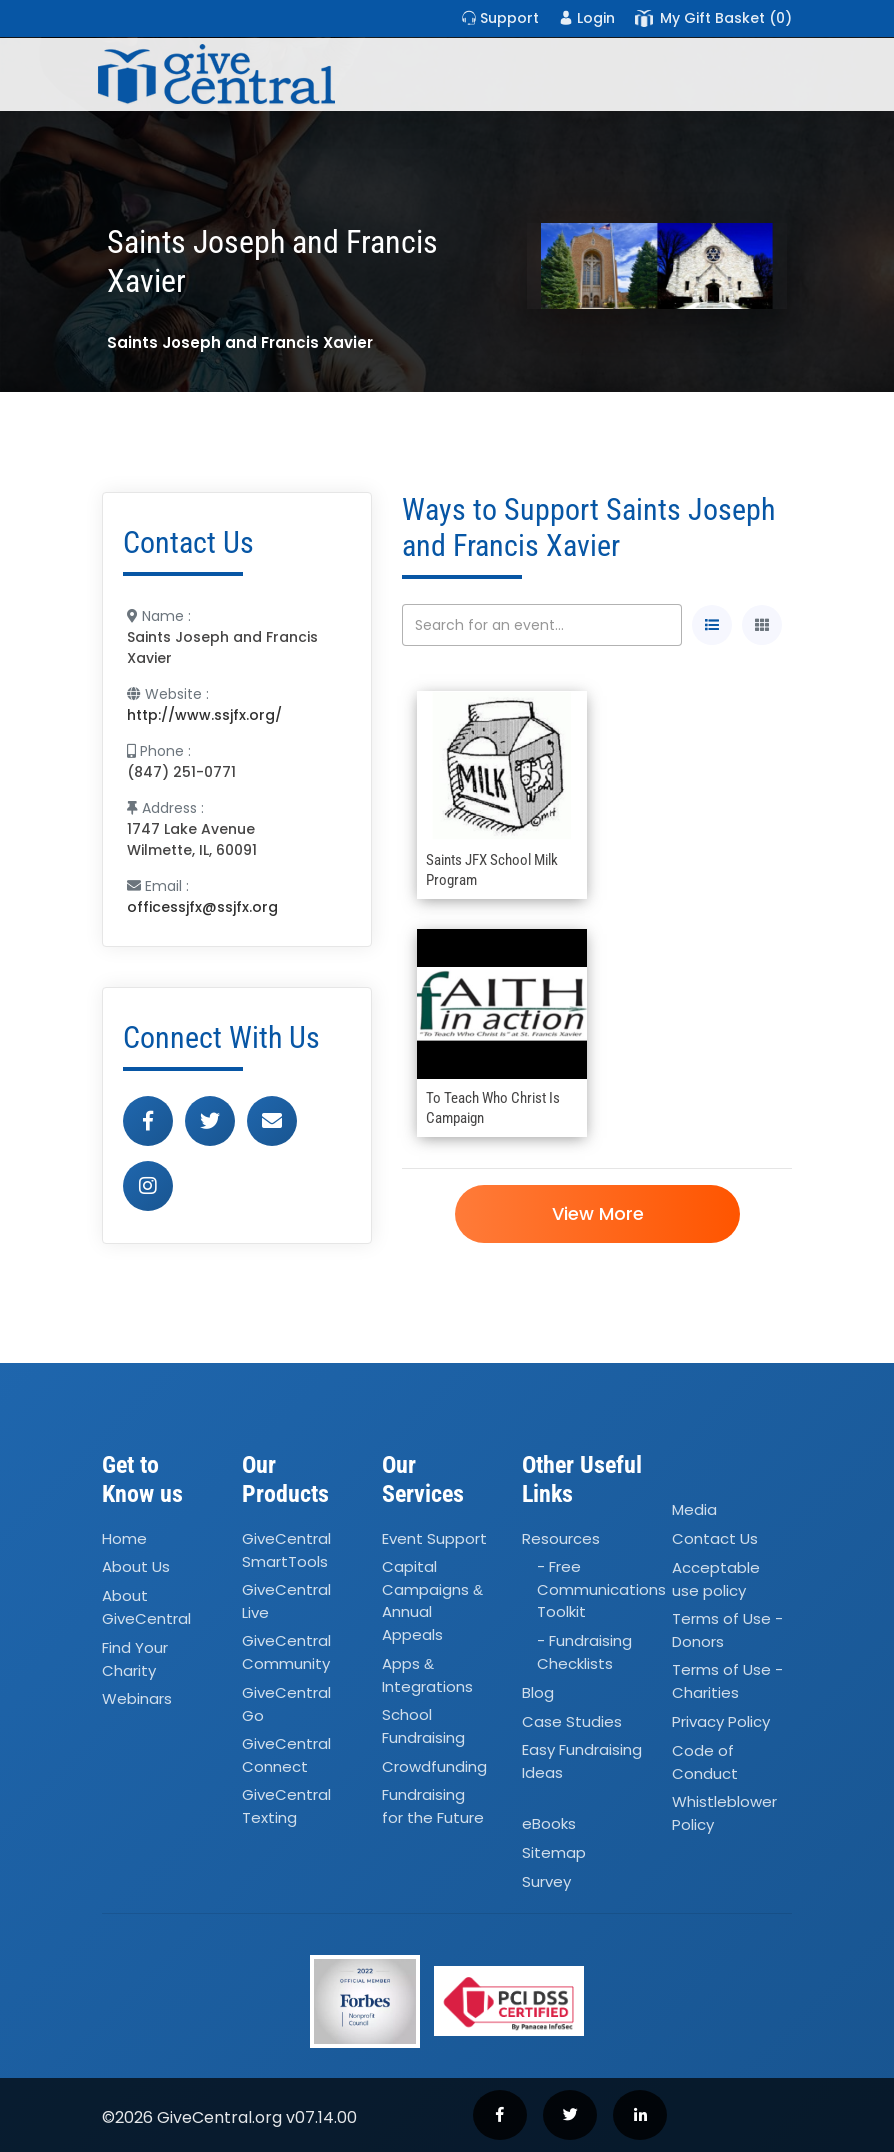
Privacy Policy (721, 1721)
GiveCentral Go (286, 1704)
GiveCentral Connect (286, 1755)
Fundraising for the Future (433, 1807)
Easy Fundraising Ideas (582, 1762)
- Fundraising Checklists (584, 1653)
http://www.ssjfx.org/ (204, 715)
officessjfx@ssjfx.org (202, 907)
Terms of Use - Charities (727, 1681)
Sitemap (554, 1852)
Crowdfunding (434, 1766)
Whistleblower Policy (724, 1813)
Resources (561, 1538)
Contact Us (715, 1538)
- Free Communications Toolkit (601, 1590)
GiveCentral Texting (286, 1807)
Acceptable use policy (716, 1579)
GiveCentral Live (286, 1601)
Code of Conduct (705, 1762)
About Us (136, 1567)
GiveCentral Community (286, 1653)
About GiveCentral (146, 1608)
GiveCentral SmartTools (286, 1550)
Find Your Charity (135, 1659)
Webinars (137, 1698)
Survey (546, 1881)
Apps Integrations (427, 1675)
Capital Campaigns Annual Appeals (432, 1601)
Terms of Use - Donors (727, 1630)
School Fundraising (423, 1726)
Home (124, 1538)
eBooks (549, 1824)
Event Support (434, 1538)
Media (694, 1509)
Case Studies (572, 1721)
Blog (538, 1692)
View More (597, 1213)
